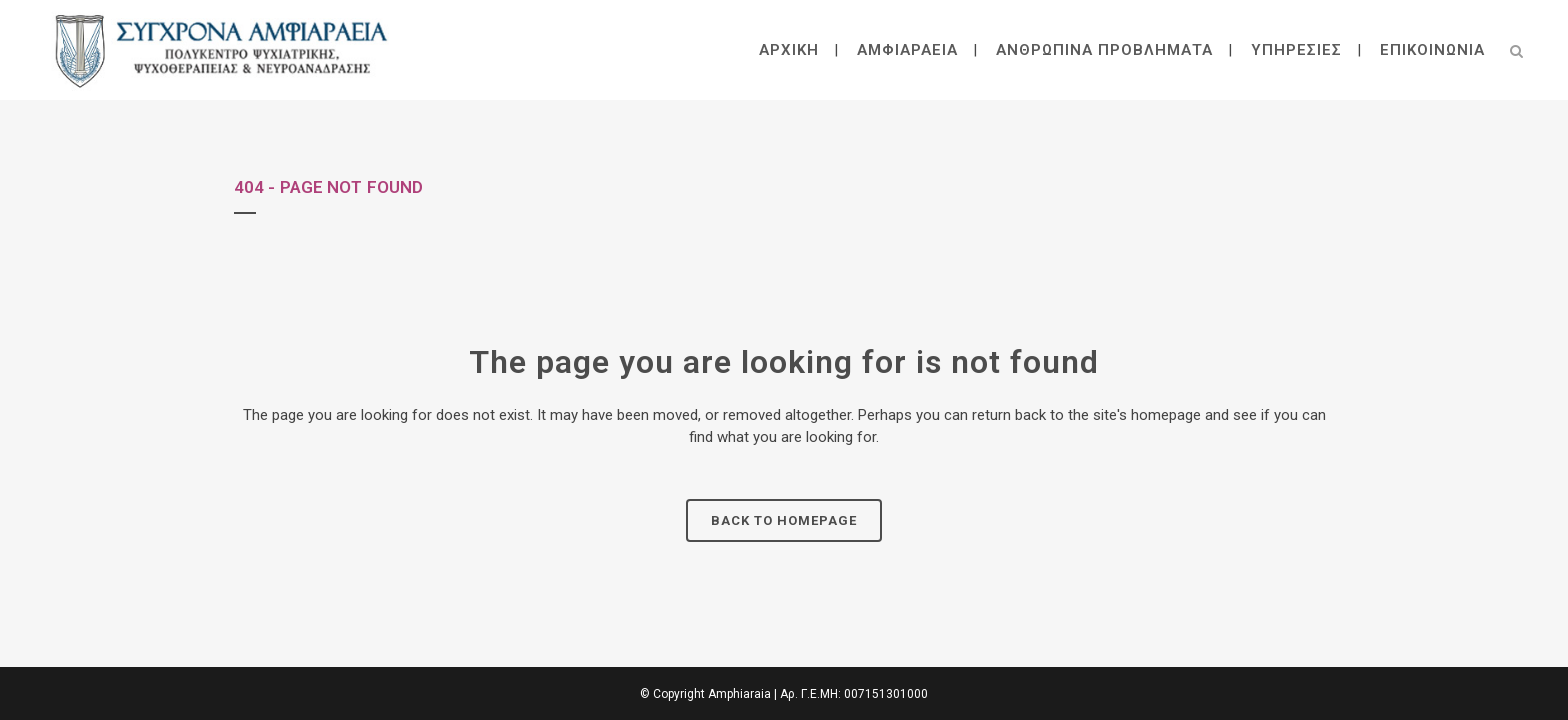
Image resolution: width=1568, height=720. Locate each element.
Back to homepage (784, 520)
